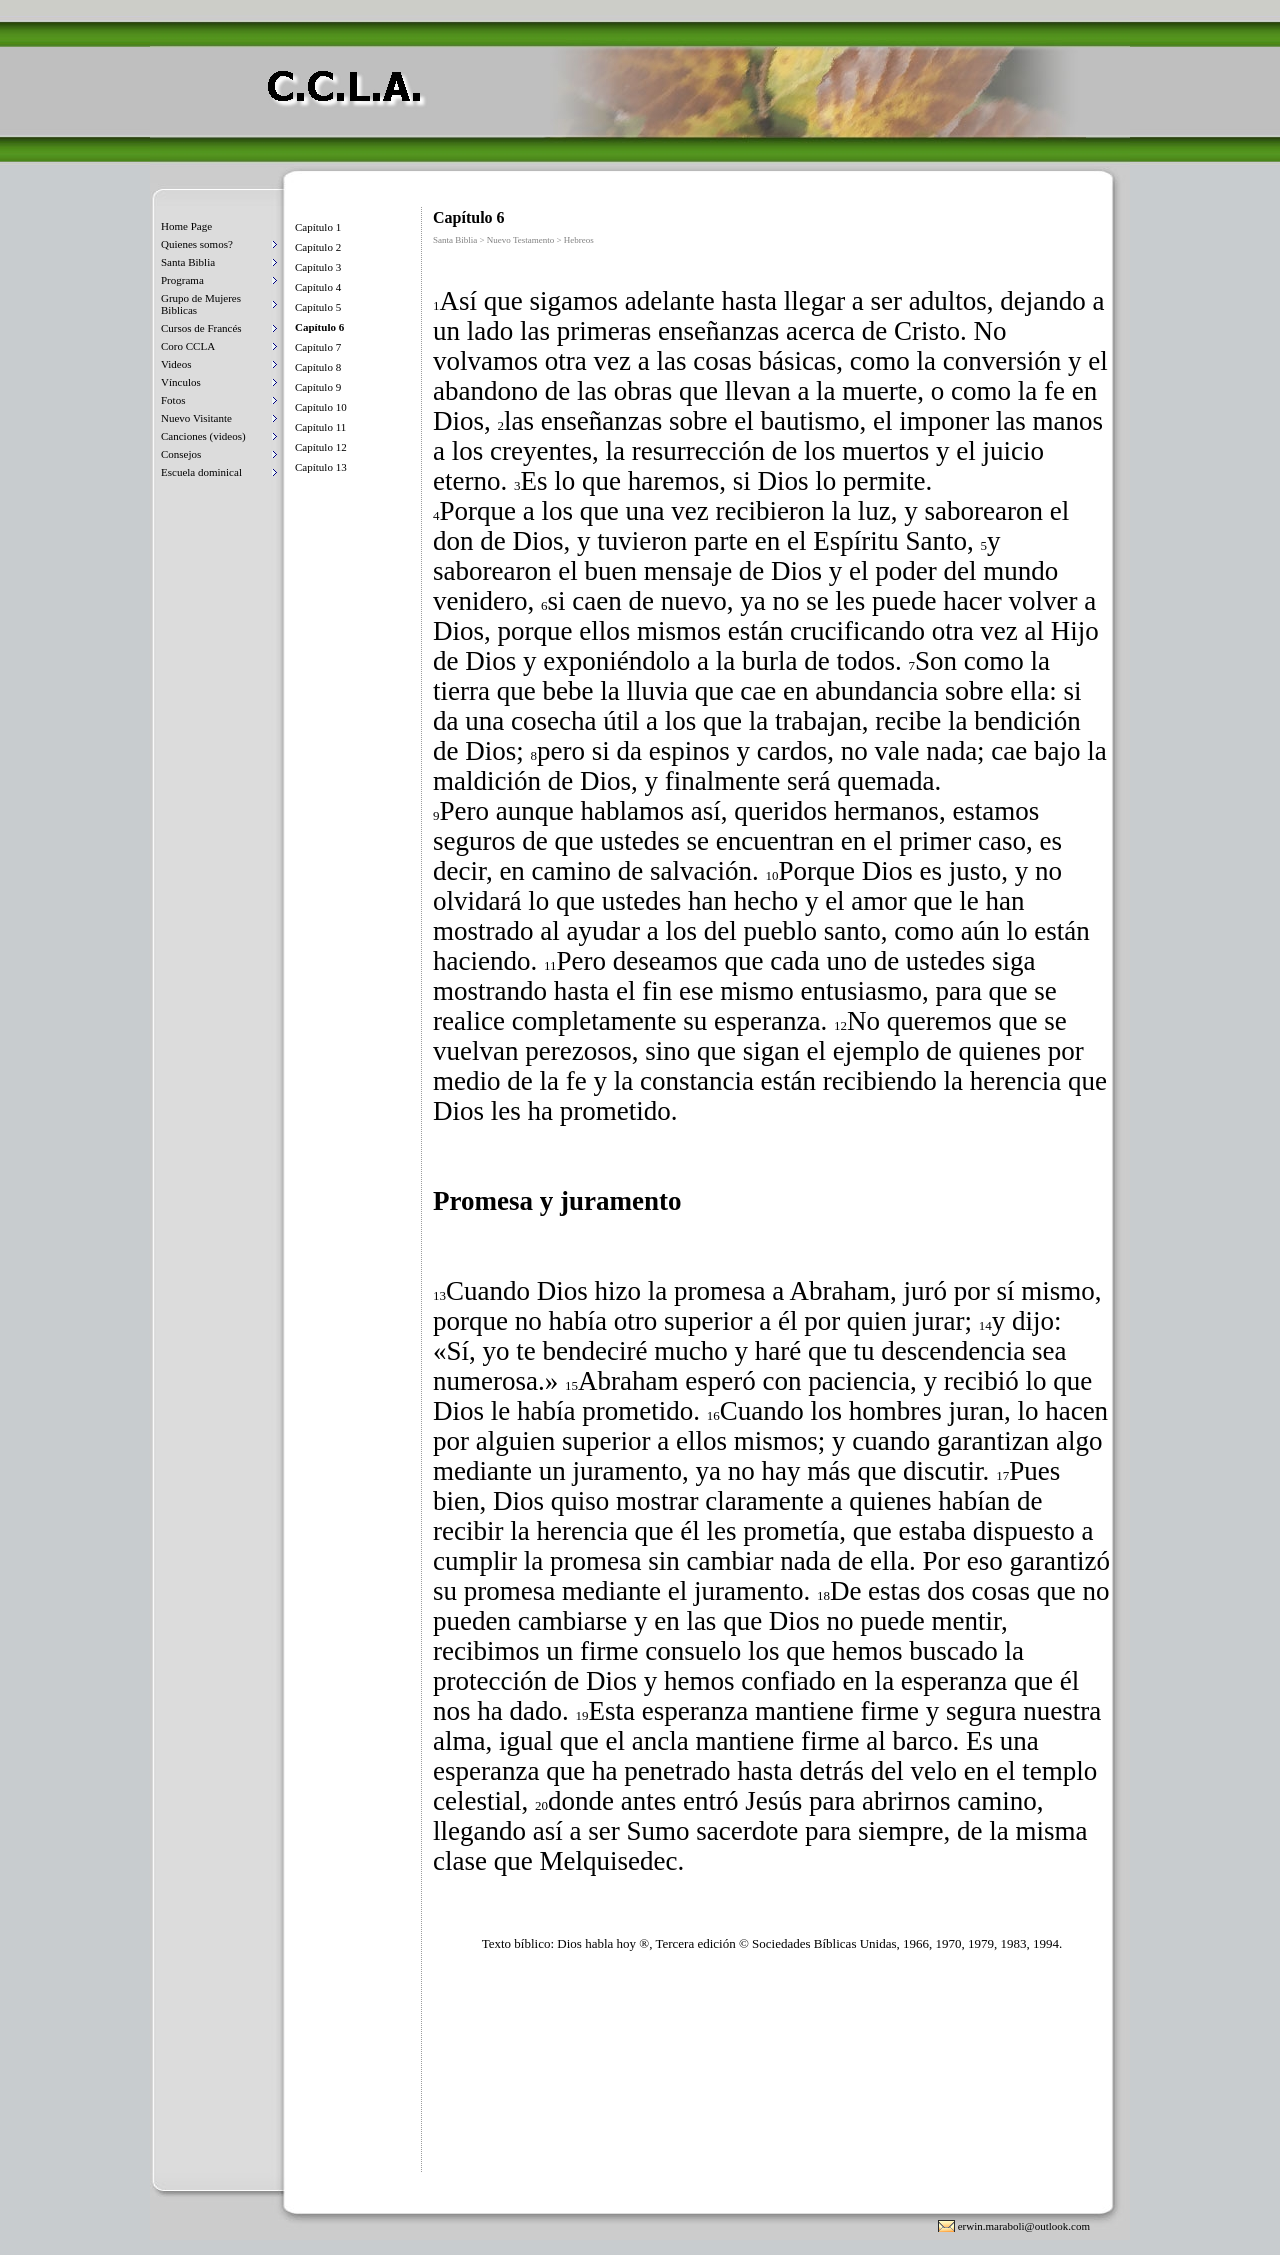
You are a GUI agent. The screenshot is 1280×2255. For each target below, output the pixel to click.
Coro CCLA (188, 346)
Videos (176, 364)
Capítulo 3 (318, 267)
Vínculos (181, 382)
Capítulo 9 (318, 387)
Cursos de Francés (201, 328)
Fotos (173, 400)
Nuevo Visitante (196, 418)
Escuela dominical (201, 472)
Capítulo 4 (318, 287)
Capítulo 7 (318, 347)
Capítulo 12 (321, 447)
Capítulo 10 (321, 407)
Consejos (181, 454)
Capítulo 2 (318, 247)
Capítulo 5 (318, 307)
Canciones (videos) (203, 436)
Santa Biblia (188, 262)
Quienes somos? (197, 244)
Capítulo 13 (321, 467)
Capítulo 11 (320, 427)
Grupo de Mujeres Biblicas (201, 304)
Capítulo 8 (318, 367)
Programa (182, 280)
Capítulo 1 (318, 227)
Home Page (186, 226)
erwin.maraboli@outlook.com (1024, 2226)
